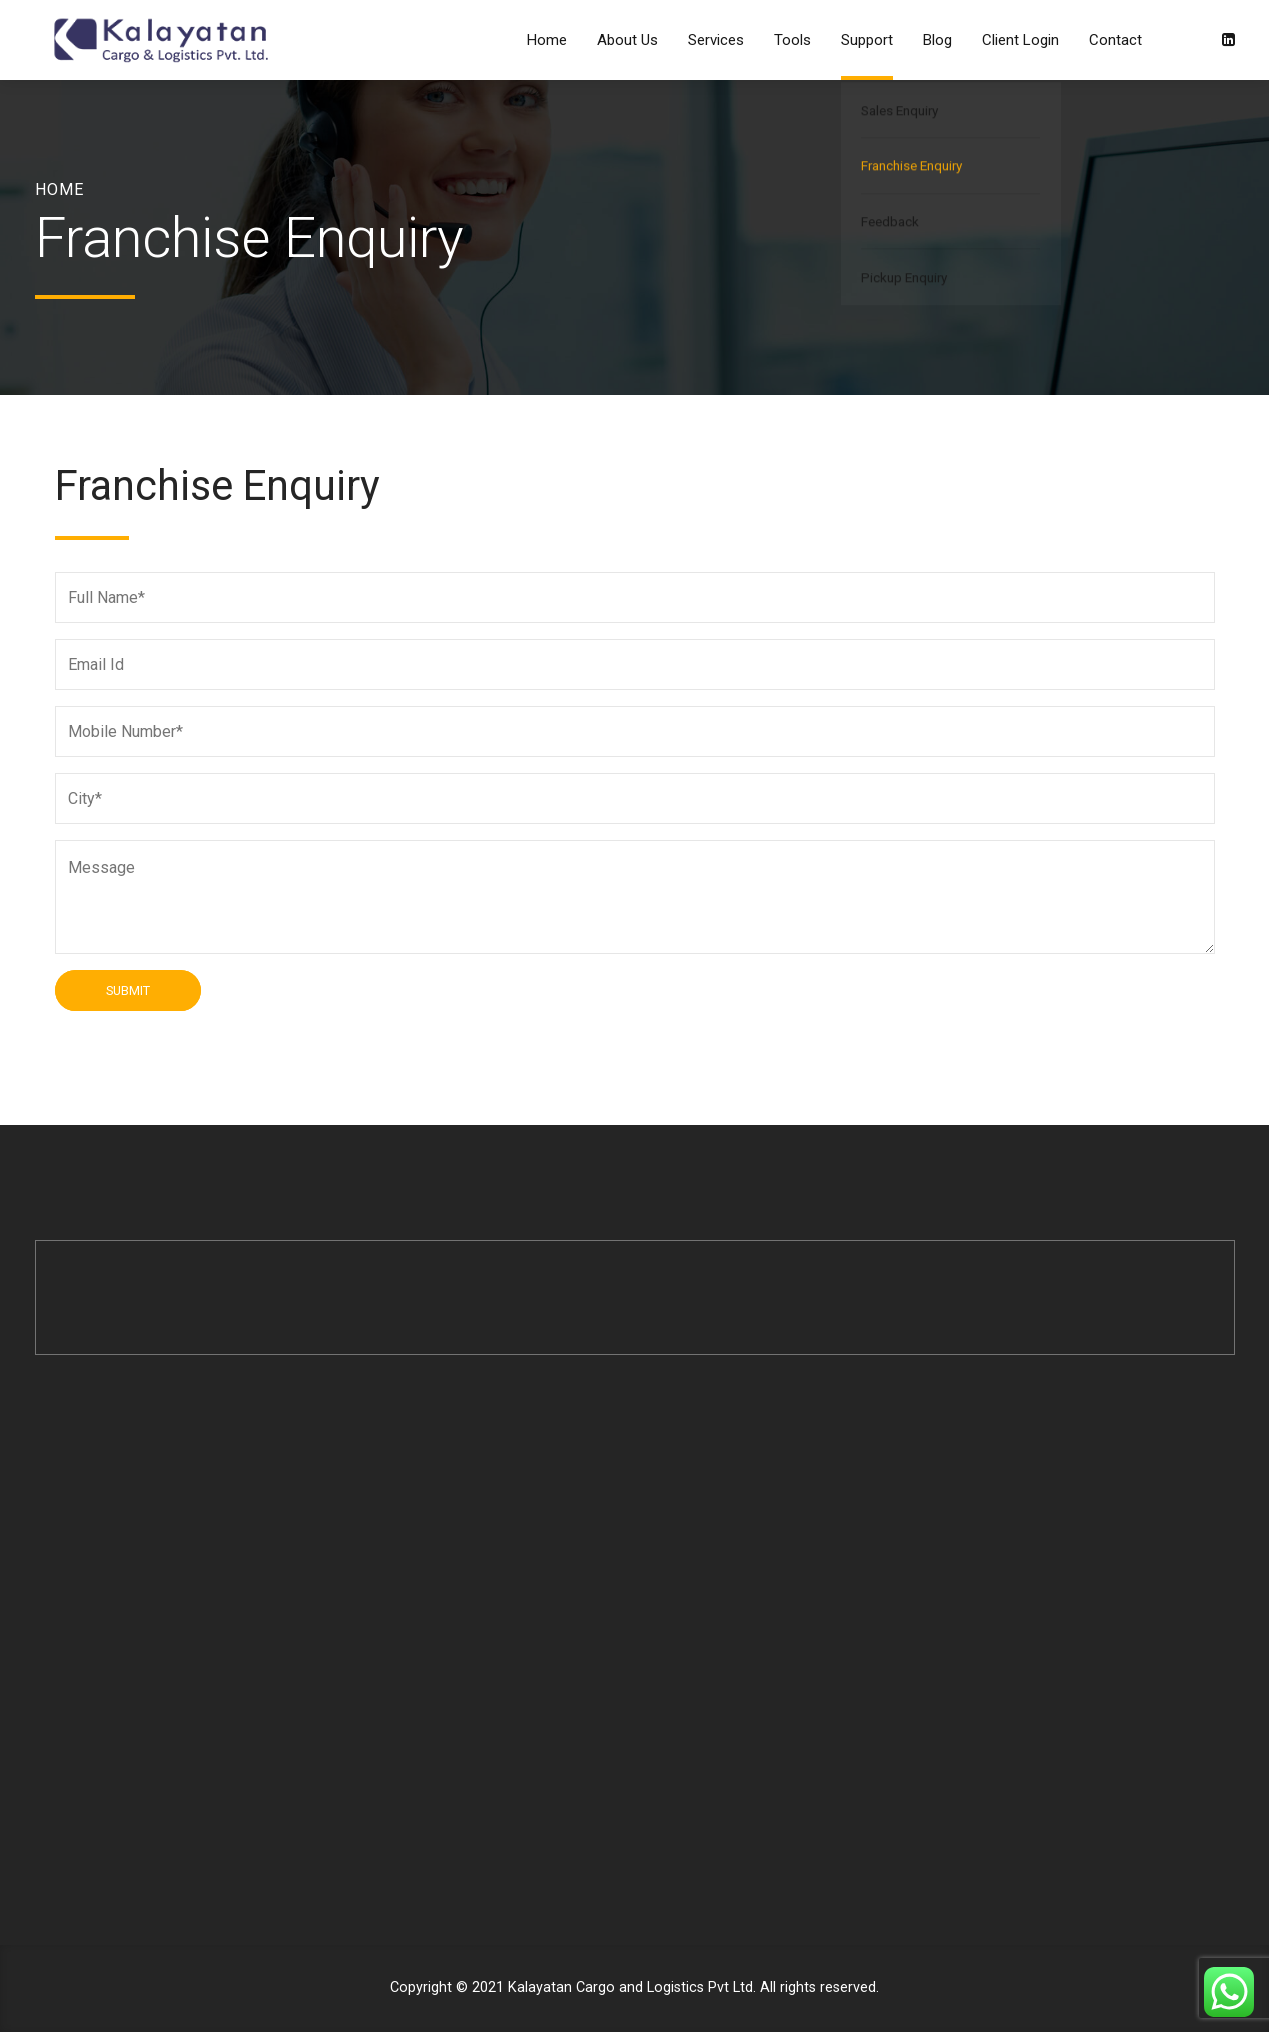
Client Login (1020, 40)
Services (716, 40)
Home (547, 40)
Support (867, 40)
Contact (1115, 40)
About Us (627, 40)
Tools (792, 40)
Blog (937, 40)
